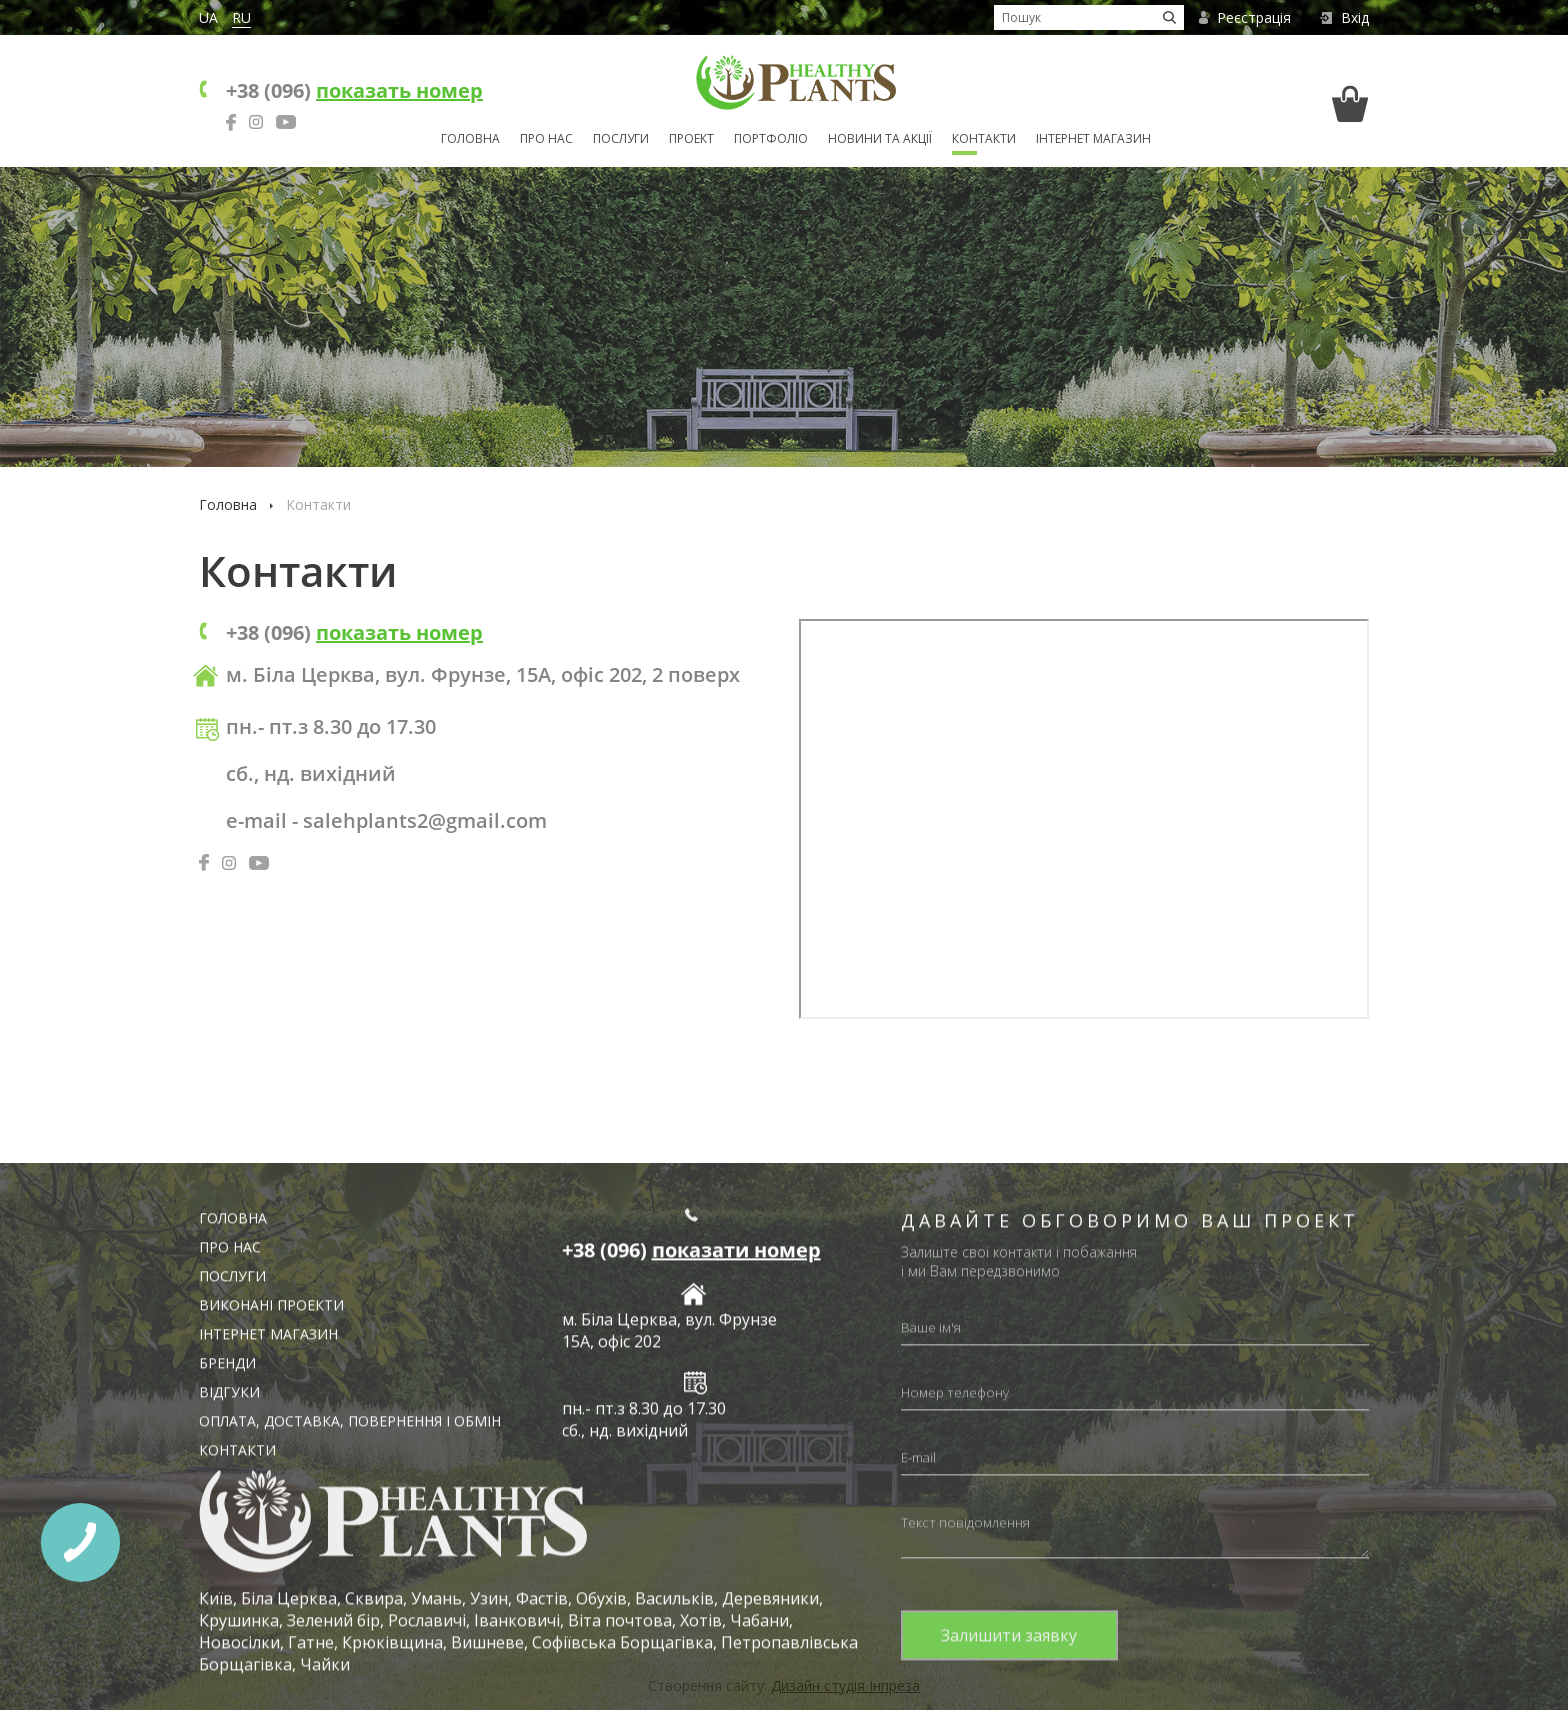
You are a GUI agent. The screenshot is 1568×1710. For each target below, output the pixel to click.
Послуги (621, 138)
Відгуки (229, 1624)
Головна (470, 138)
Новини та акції (880, 138)
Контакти (984, 138)
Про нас (546, 138)
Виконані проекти (271, 1537)
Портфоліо (771, 138)
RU (241, 17)
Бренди (227, 1595)
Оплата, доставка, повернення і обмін (350, 1653)
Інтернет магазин (1093, 138)
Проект (691, 138)
